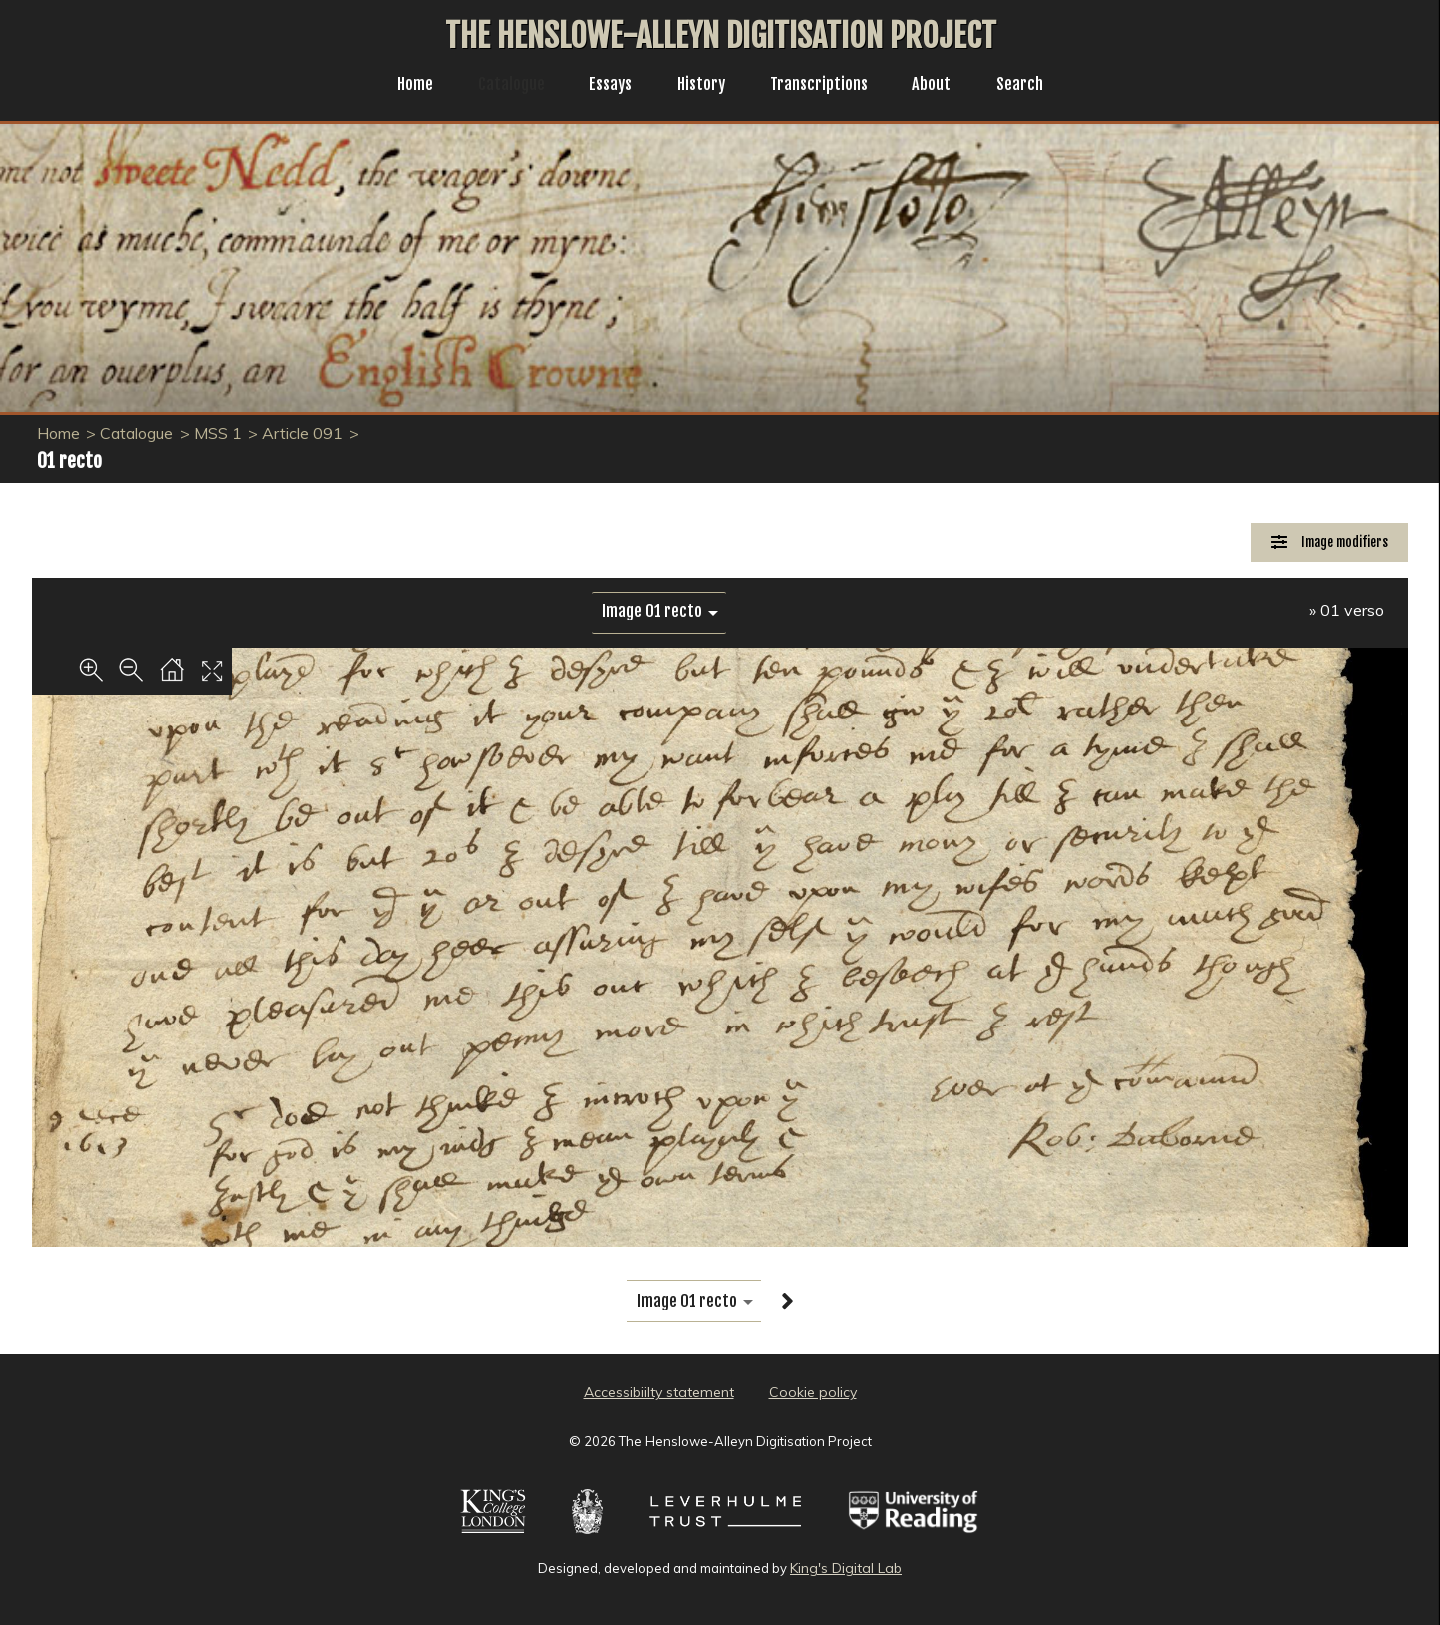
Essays (605, 86)
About (944, 86)
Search (1035, 86)
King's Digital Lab (846, 1568)
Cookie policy (813, 1392)
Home (399, 86)
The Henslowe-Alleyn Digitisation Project (720, 36)
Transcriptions (825, 86)
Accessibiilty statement (659, 1392)
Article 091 (302, 433)
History (700, 86)
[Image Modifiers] (1329, 542)
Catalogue (501, 86)
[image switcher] (659, 611)
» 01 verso (1346, 610)
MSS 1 (218, 433)
